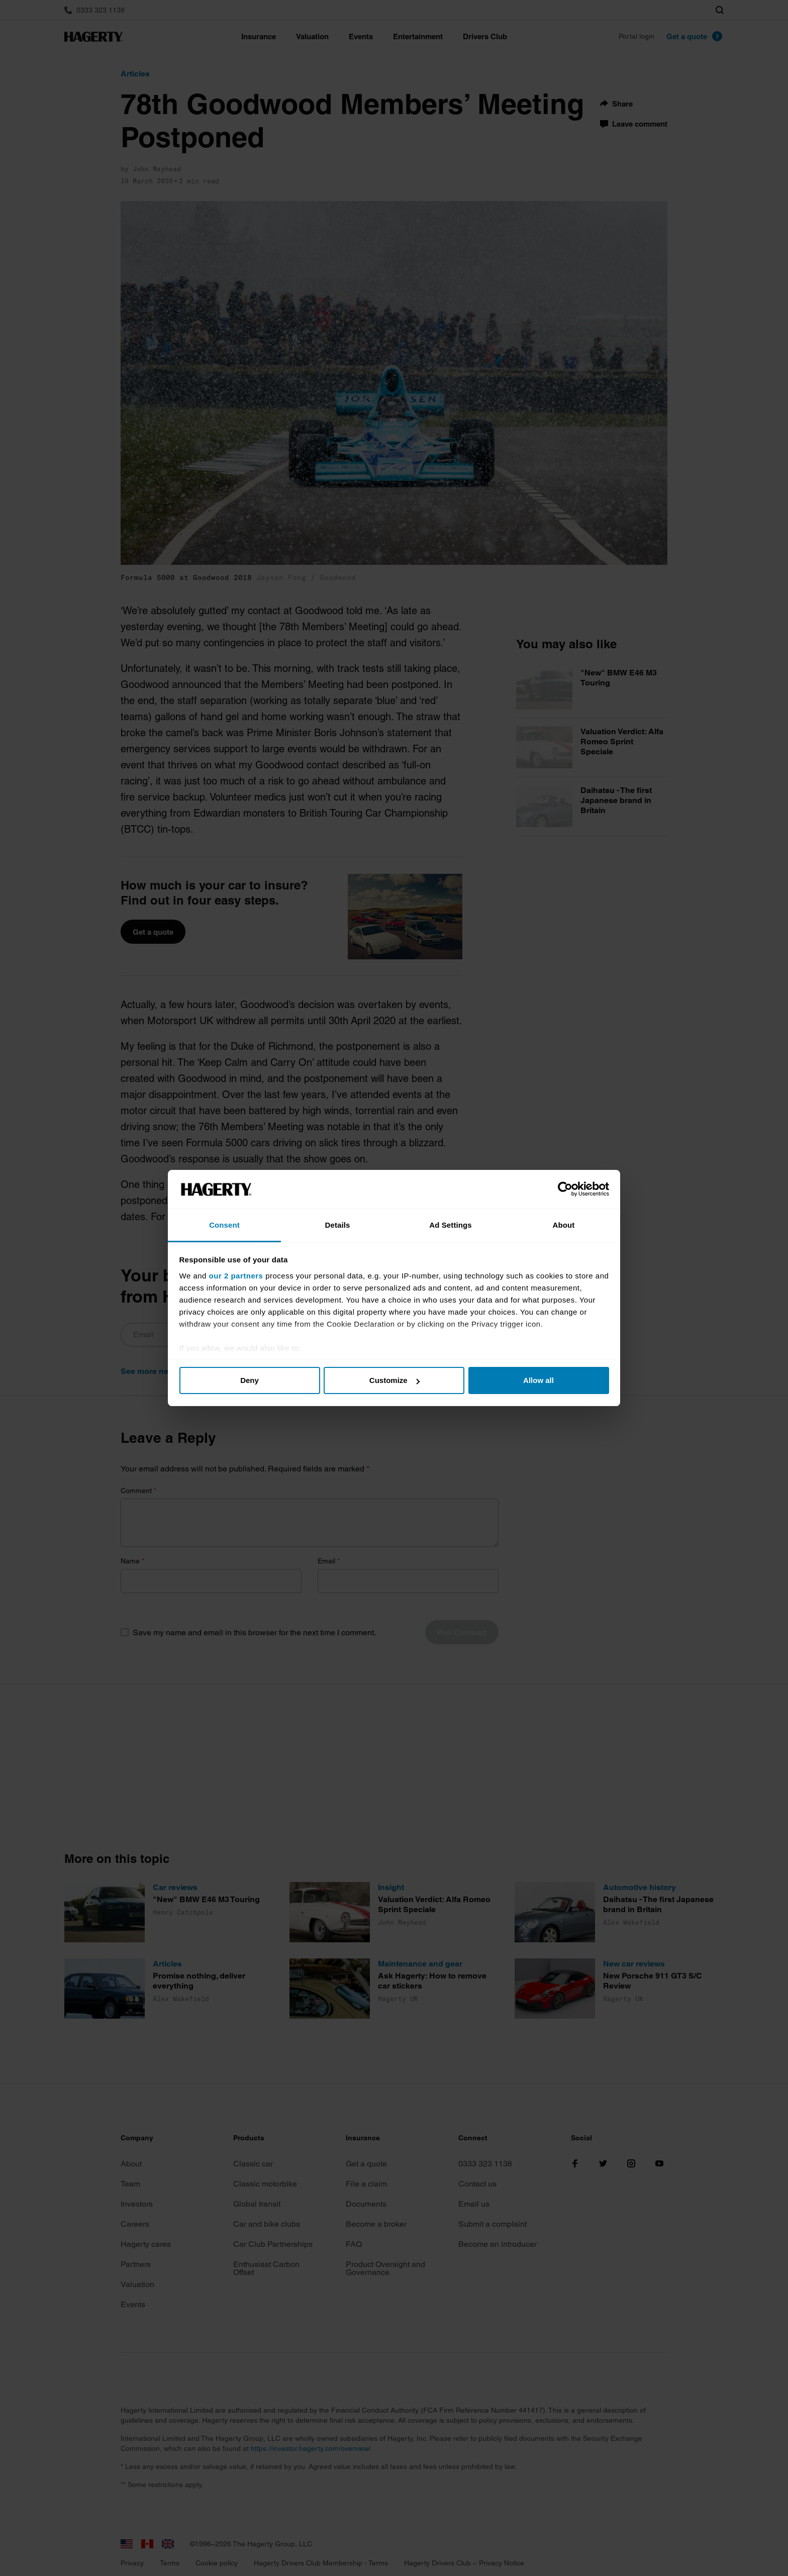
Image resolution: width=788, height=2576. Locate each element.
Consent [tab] (224, 1225)
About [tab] (564, 1225)
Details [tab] (337, 1225)
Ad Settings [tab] (450, 1225)
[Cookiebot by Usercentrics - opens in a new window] (565, 1189)
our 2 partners (236, 1275)
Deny (249, 1380)
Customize (394, 1380)
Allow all (538, 1380)
